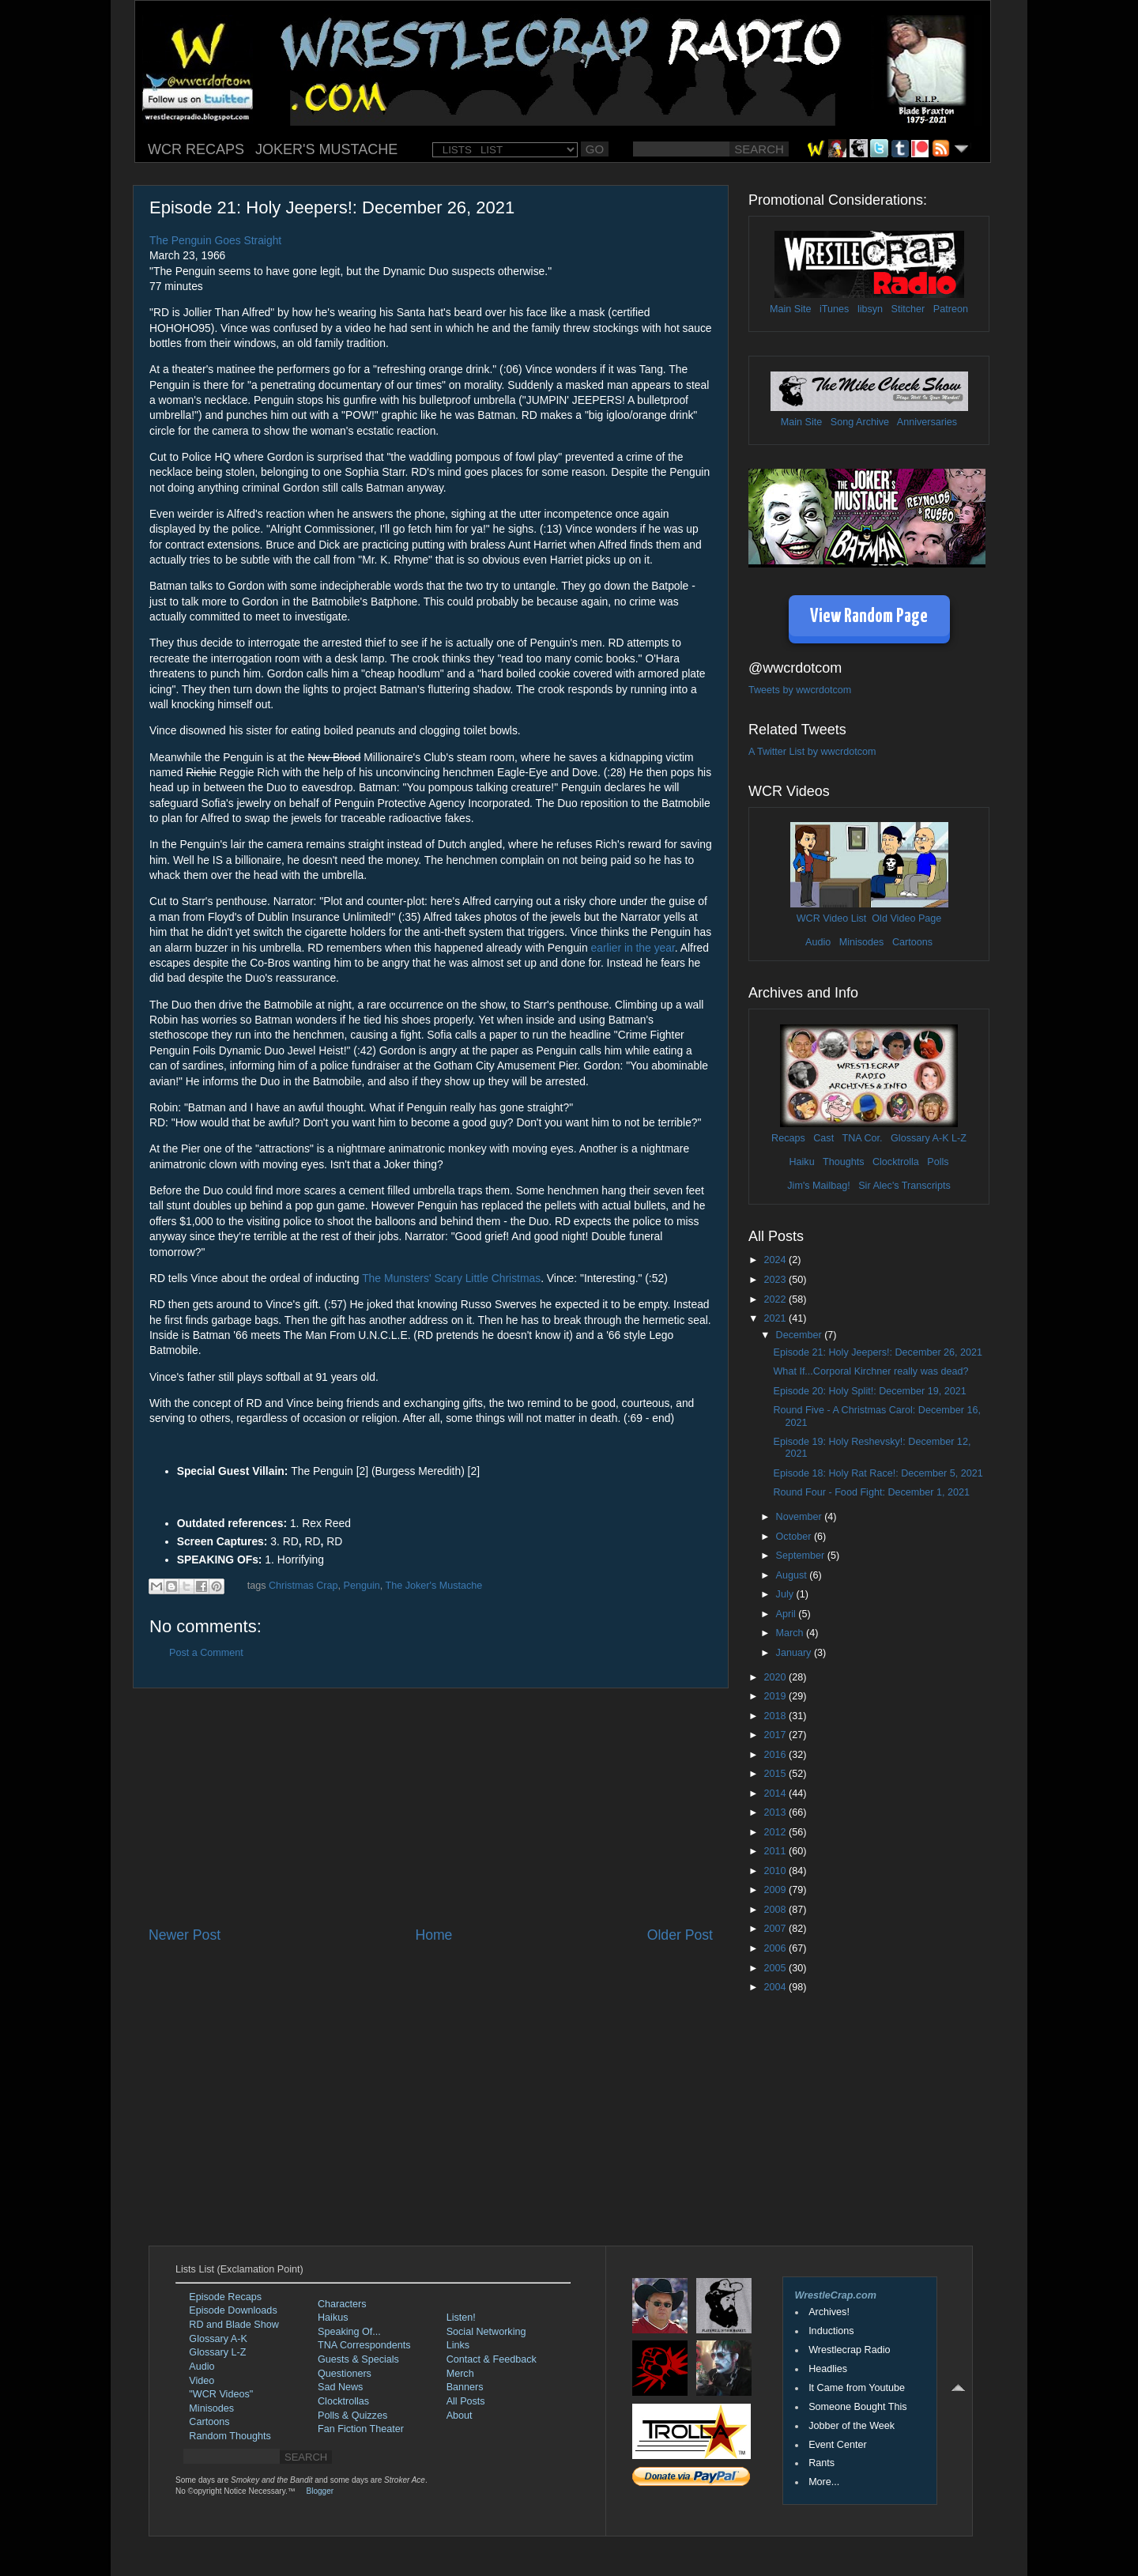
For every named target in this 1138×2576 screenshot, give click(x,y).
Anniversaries (927, 422)
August (793, 1575)
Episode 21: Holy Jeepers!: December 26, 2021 (877, 1352)
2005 (776, 1968)
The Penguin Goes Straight (215, 240)
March (791, 1633)
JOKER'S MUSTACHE (326, 149)
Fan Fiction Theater (361, 2429)
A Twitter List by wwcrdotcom (812, 751)
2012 (776, 1832)
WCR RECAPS (196, 149)
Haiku (801, 1161)
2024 (776, 1259)
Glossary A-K (919, 1138)
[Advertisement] (430, 1807)
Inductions (831, 2331)
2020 (776, 1677)
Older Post (680, 1935)
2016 (776, 1754)
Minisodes (861, 942)
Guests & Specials (358, 2359)
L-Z (958, 1138)
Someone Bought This (857, 2406)
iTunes (834, 309)
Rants (821, 2463)
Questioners (344, 2373)
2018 (776, 1716)
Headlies (827, 2368)
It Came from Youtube (856, 2387)
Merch (460, 2373)
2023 (776, 1279)
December (800, 1335)
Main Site (791, 309)
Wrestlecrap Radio (849, 2349)
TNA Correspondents (364, 2345)
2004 (776, 1987)
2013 (776, 1812)
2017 (776, 1735)
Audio (818, 942)
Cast (823, 1138)
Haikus (333, 2317)
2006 (776, 1948)
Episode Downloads (233, 2310)
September (801, 1555)
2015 (776, 1773)
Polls (937, 1161)
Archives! (829, 2312)
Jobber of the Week (851, 2425)
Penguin (361, 1585)
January (795, 1652)
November (800, 1516)
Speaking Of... (349, 2331)
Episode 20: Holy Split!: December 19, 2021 (869, 1391)
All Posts (466, 2401)
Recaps (788, 1138)
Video (201, 2380)
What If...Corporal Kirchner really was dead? (870, 1371)
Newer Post (184, 1935)
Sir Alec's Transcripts (904, 1185)
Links (458, 2345)
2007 (776, 1928)
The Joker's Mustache (433, 1585)
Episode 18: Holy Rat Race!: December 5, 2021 (877, 1473)
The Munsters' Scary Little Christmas (451, 1278)
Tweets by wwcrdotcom (799, 690)
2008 (776, 1909)
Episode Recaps (225, 2297)
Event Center (837, 2444)
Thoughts (844, 1161)
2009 (776, 1889)
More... (823, 2481)
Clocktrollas (343, 2401)
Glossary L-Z (217, 2352)
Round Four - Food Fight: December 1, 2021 (871, 1492)
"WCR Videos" (221, 2394)
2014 (776, 1793)
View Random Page (869, 617)
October (795, 1536)
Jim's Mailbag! (818, 1185)
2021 (776, 1318)
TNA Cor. (862, 1138)
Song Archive (860, 422)
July (786, 1594)
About (460, 2415)
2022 (776, 1299)
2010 (776, 1870)
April (787, 1614)
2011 (776, 1851)
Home (433, 1935)
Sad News (340, 2387)
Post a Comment (206, 1652)
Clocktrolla (895, 1161)
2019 (776, 1696)
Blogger (320, 2491)
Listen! (461, 2317)
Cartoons (912, 942)
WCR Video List (832, 918)
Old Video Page (906, 918)
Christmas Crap (303, 1585)
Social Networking (486, 2331)
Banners (465, 2387)
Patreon (950, 309)
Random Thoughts (229, 2436)
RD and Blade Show (233, 2324)
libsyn (870, 309)
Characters (342, 2304)
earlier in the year (633, 947)
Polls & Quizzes (352, 2415)
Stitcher (908, 309)
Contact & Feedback (492, 2359)
